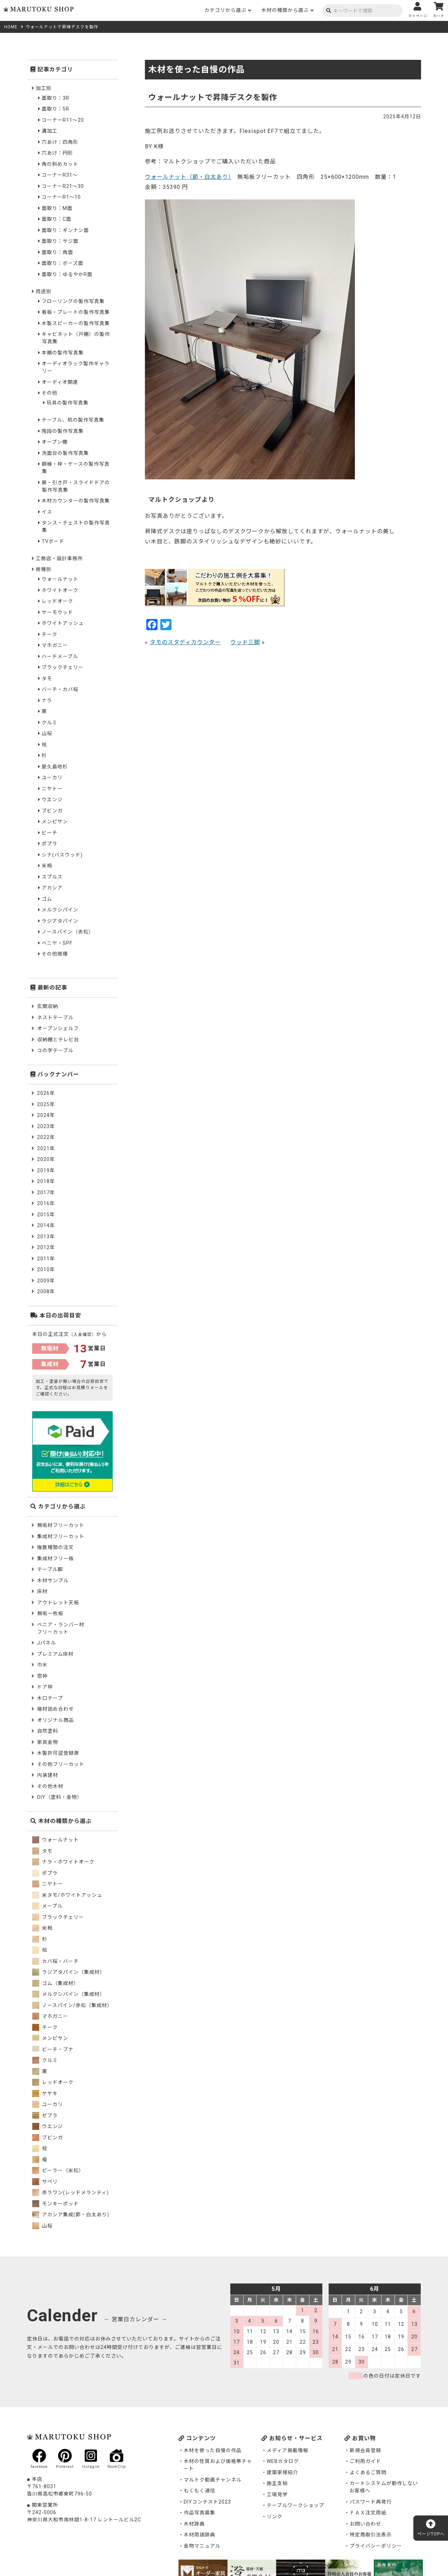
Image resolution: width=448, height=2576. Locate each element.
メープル (47, 1906)
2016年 (46, 1203)
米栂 (47, 865)
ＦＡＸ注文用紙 (368, 2512)
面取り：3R (55, 98)
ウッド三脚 (245, 642)
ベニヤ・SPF (57, 943)
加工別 (43, 88)
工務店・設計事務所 (59, 558)
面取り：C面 (56, 219)
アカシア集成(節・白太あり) (70, 2214)
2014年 (46, 1225)
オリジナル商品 (55, 1720)
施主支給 (277, 2483)
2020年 (46, 1159)
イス (47, 512)
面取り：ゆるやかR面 (67, 274)
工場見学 (277, 2494)
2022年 (46, 1137)
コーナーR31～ (60, 175)
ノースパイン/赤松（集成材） (72, 2005)
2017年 (46, 1192)
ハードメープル (60, 656)
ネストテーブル (55, 1017)
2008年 (46, 1291)
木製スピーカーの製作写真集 (76, 323)
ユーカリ (52, 777)
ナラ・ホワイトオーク (63, 1862)
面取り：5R (55, 109)
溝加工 (49, 131)
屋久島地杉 (55, 766)
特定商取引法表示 (371, 2535)
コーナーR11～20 (63, 120)
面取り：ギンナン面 (65, 230)
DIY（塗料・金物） (59, 1797)
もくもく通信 (199, 2490)
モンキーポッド (55, 2204)
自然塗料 (47, 1731)
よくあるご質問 (368, 2472)
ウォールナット (60, 579)
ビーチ (49, 833)
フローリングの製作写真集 (73, 301)
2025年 (46, 1104)
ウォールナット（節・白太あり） (188, 177)
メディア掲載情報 (287, 2450)
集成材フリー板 (55, 1558)
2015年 (46, 1214)
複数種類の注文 (55, 1547)
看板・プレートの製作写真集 (76, 312)
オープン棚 (55, 442)
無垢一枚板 (50, 1613)
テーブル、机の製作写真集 (73, 420)
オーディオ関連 (60, 382)
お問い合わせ (365, 2524)
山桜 (47, 733)
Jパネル (46, 1643)
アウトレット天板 (58, 1602)
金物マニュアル (202, 2546)
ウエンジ (52, 799)
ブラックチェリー (63, 667)
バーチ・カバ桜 (60, 689)
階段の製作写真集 (63, 431)
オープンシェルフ (58, 1028)
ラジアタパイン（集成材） (68, 1972)
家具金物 (47, 1742)
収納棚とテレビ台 (58, 1039)
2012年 (46, 1247)
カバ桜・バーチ (55, 1961)
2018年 (46, 1181)
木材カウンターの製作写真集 (76, 501)
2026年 (46, 1093)
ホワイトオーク (60, 590)
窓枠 (42, 1676)
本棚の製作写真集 (63, 353)
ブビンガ (52, 811)
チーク (49, 634)
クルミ (49, 722)
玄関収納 (47, 1006)
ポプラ (49, 843)
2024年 (46, 1115)
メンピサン (55, 821)
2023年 (46, 1126)
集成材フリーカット (60, 1536)
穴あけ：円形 (57, 153)
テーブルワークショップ (295, 2505)
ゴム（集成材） (55, 1983)
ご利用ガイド (365, 2461)
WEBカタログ (283, 2461)
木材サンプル (53, 1580)
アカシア (52, 888)
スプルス (52, 877)
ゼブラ (45, 2115)
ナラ (47, 700)
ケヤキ (45, 2093)
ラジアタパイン (60, 921)
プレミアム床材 (55, 1654)
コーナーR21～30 (63, 186)
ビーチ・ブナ (53, 2049)
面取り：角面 (57, 252)
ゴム (47, 899)
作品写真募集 (199, 2512)
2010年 (46, 1269)
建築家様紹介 (282, 2472)
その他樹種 (55, 954)
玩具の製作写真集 (68, 403)
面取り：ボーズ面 (62, 263)
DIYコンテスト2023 (207, 2502)
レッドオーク (57, 601)
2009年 (46, 1280)
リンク (274, 2516)
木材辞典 (194, 2524)
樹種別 (43, 569)
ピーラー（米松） (58, 2170)
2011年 (46, 1258)
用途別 (43, 291)
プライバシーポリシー (376, 2546)
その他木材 (50, 1786)
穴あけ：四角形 (60, 142)
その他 (49, 393)
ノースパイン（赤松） (68, 932)
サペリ (45, 2181)
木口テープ (50, 1698)
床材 (42, 1591)
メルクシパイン (60, 910)
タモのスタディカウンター (185, 642)
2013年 (46, 1236)
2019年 (46, 1170)
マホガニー (55, 645)
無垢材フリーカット (60, 1525)
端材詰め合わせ (55, 1709)
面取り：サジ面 (60, 241)
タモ (47, 678)
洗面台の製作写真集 (65, 453)
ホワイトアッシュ (63, 623)
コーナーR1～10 (61, 197)
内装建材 (47, 1775)
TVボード (53, 541)
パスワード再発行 (371, 2502)
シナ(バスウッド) (62, 855)
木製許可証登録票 (58, 1753)
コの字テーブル (55, 1050)
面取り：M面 (57, 208)
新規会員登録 (365, 2450)
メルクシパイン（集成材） (68, 1994)
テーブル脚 (50, 1569)
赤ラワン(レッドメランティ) (70, 2192)
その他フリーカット (60, 1764)
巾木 (42, 1665)
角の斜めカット (60, 164)
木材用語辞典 (199, 2535)
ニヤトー (52, 788)
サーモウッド (57, 612)
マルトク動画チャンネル (212, 2480)
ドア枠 (45, 1687)
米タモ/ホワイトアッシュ (67, 1895)
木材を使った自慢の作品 (212, 2450)
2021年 (46, 1148)
